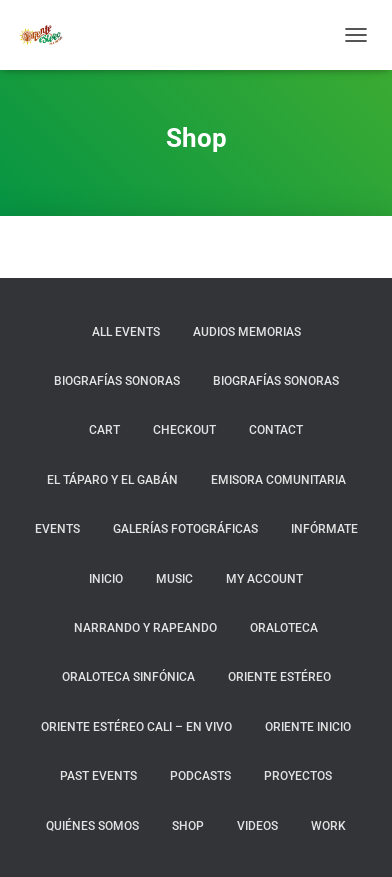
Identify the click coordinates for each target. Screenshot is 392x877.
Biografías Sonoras (117, 381)
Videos (257, 826)
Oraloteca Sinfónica (128, 677)
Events (57, 529)
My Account (264, 579)
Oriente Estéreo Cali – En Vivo (136, 727)
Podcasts (200, 776)
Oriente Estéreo (279, 677)
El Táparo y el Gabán (112, 480)
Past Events (98, 776)
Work (328, 826)
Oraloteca (284, 628)
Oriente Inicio (308, 727)
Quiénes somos (92, 826)
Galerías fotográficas (185, 529)
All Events (126, 332)
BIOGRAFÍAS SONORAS (276, 381)
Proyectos (298, 776)
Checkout (184, 430)
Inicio (106, 579)
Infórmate (324, 529)
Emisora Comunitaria (278, 480)
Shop (188, 826)
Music (174, 579)
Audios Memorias (247, 332)
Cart (104, 430)
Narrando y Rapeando (145, 628)
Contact (276, 430)
